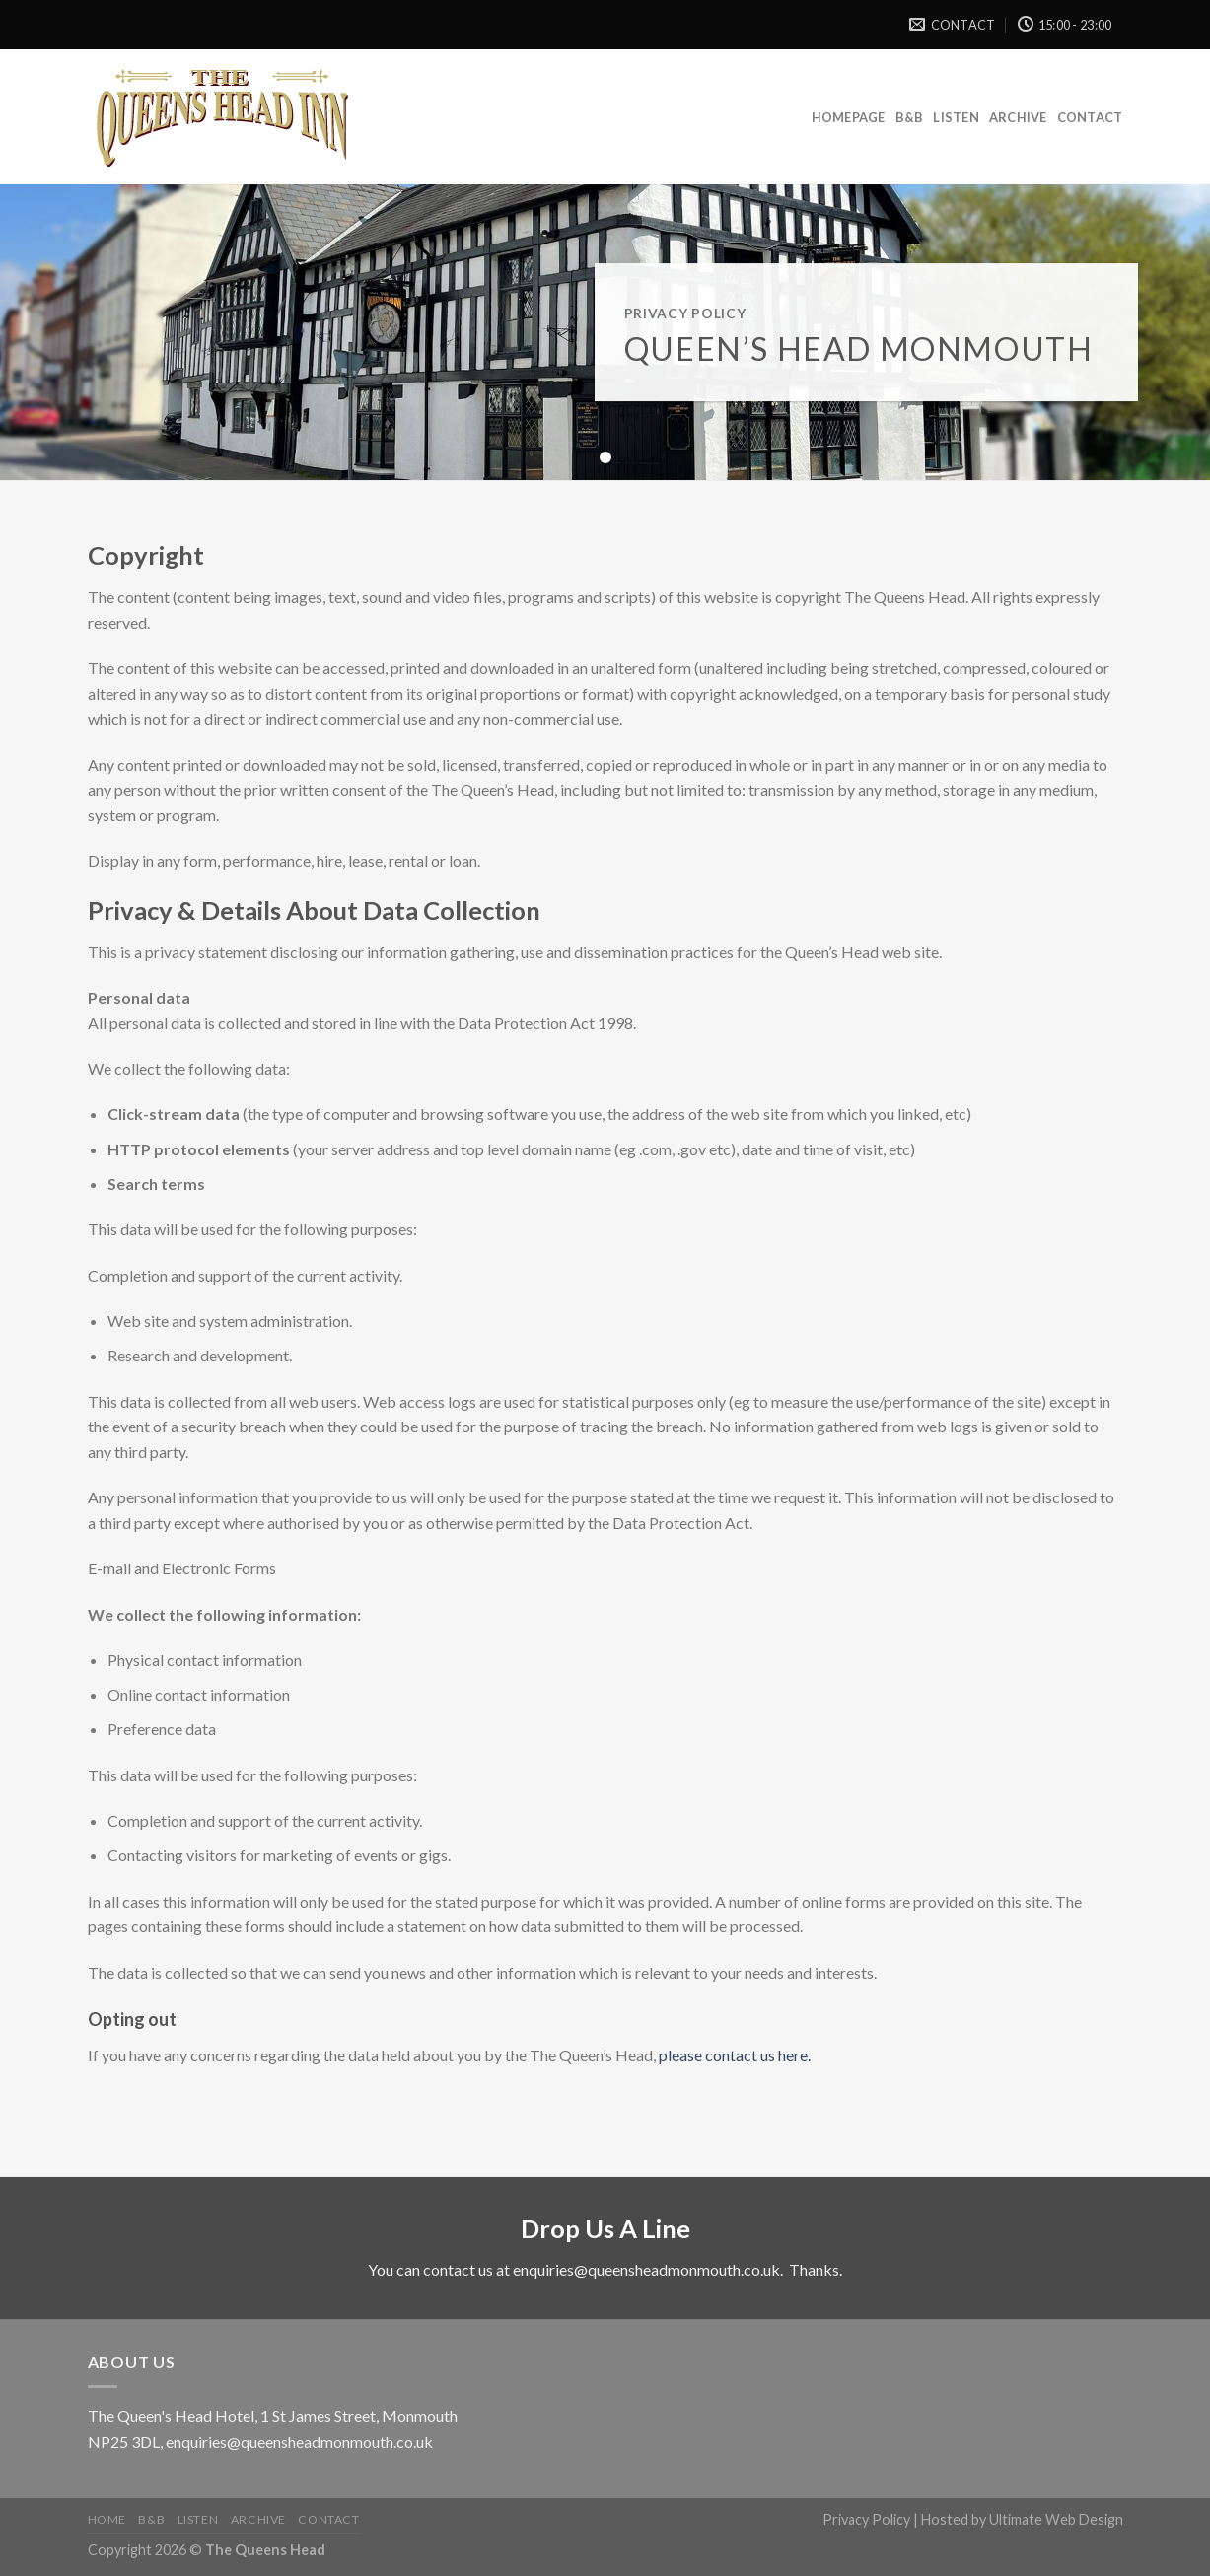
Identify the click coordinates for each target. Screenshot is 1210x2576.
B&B (909, 117)
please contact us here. (735, 2055)
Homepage (849, 117)
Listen (956, 117)
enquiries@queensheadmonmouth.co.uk (646, 2270)
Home (107, 2519)
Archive (1018, 117)
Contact (1090, 117)
